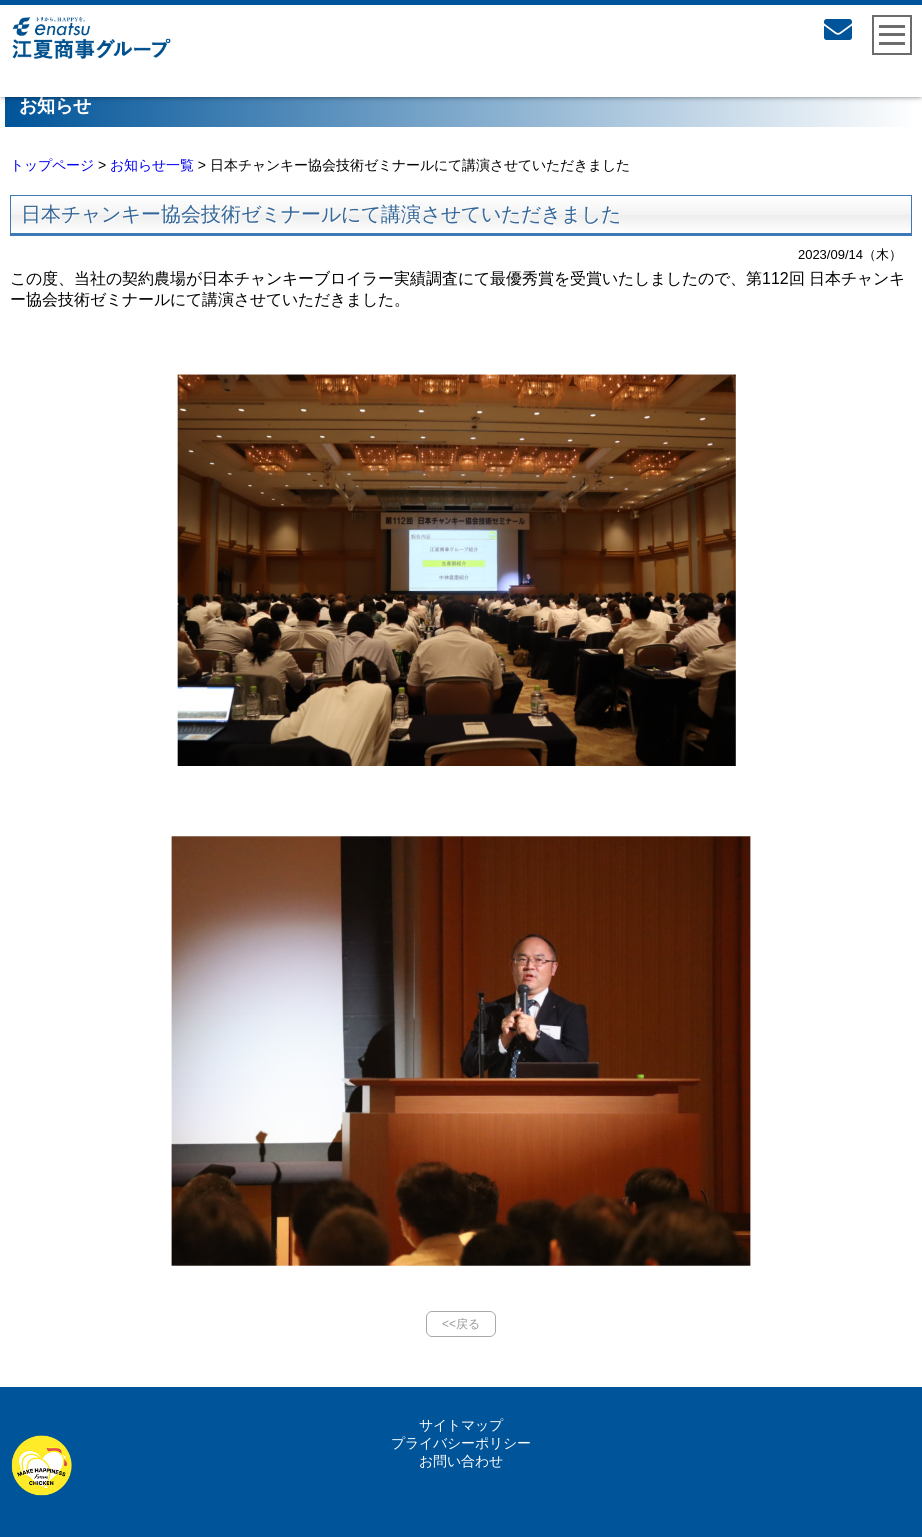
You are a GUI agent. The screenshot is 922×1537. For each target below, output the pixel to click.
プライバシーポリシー (461, 1443)
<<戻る (461, 1324)
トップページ (52, 165)
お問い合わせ (461, 1461)
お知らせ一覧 (152, 165)
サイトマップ (461, 1425)
